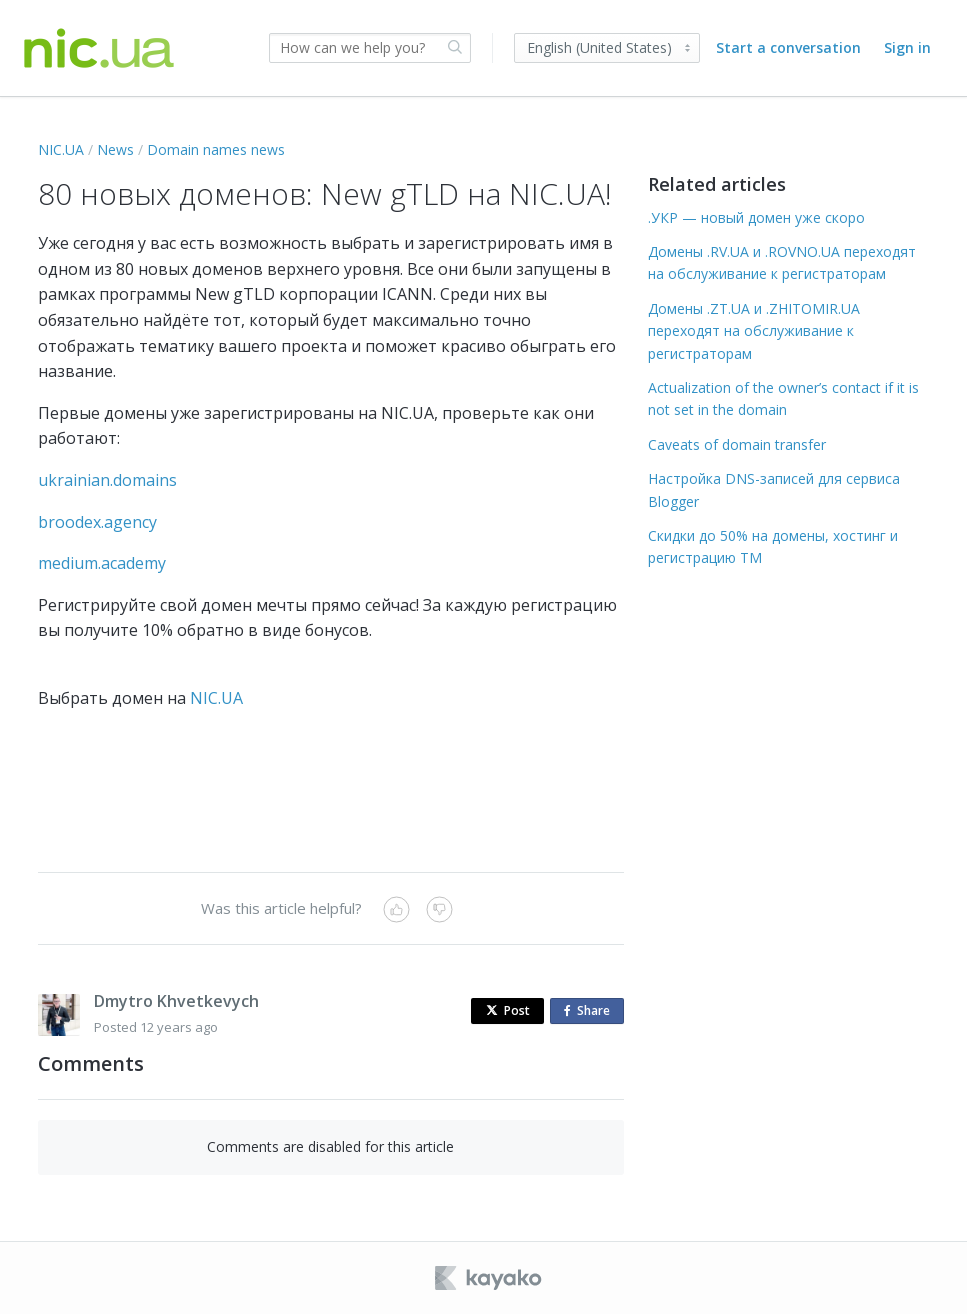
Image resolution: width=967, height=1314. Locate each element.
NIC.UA (61, 149)
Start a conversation (788, 47)
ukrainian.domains (107, 480)
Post (508, 1010)
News (115, 149)
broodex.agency (97, 522)
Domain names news (216, 149)
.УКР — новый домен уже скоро (756, 217)
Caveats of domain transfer (737, 444)
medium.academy (102, 563)
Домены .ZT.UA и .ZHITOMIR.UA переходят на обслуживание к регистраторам (754, 331)
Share (591, 1011)
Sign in (907, 47)
